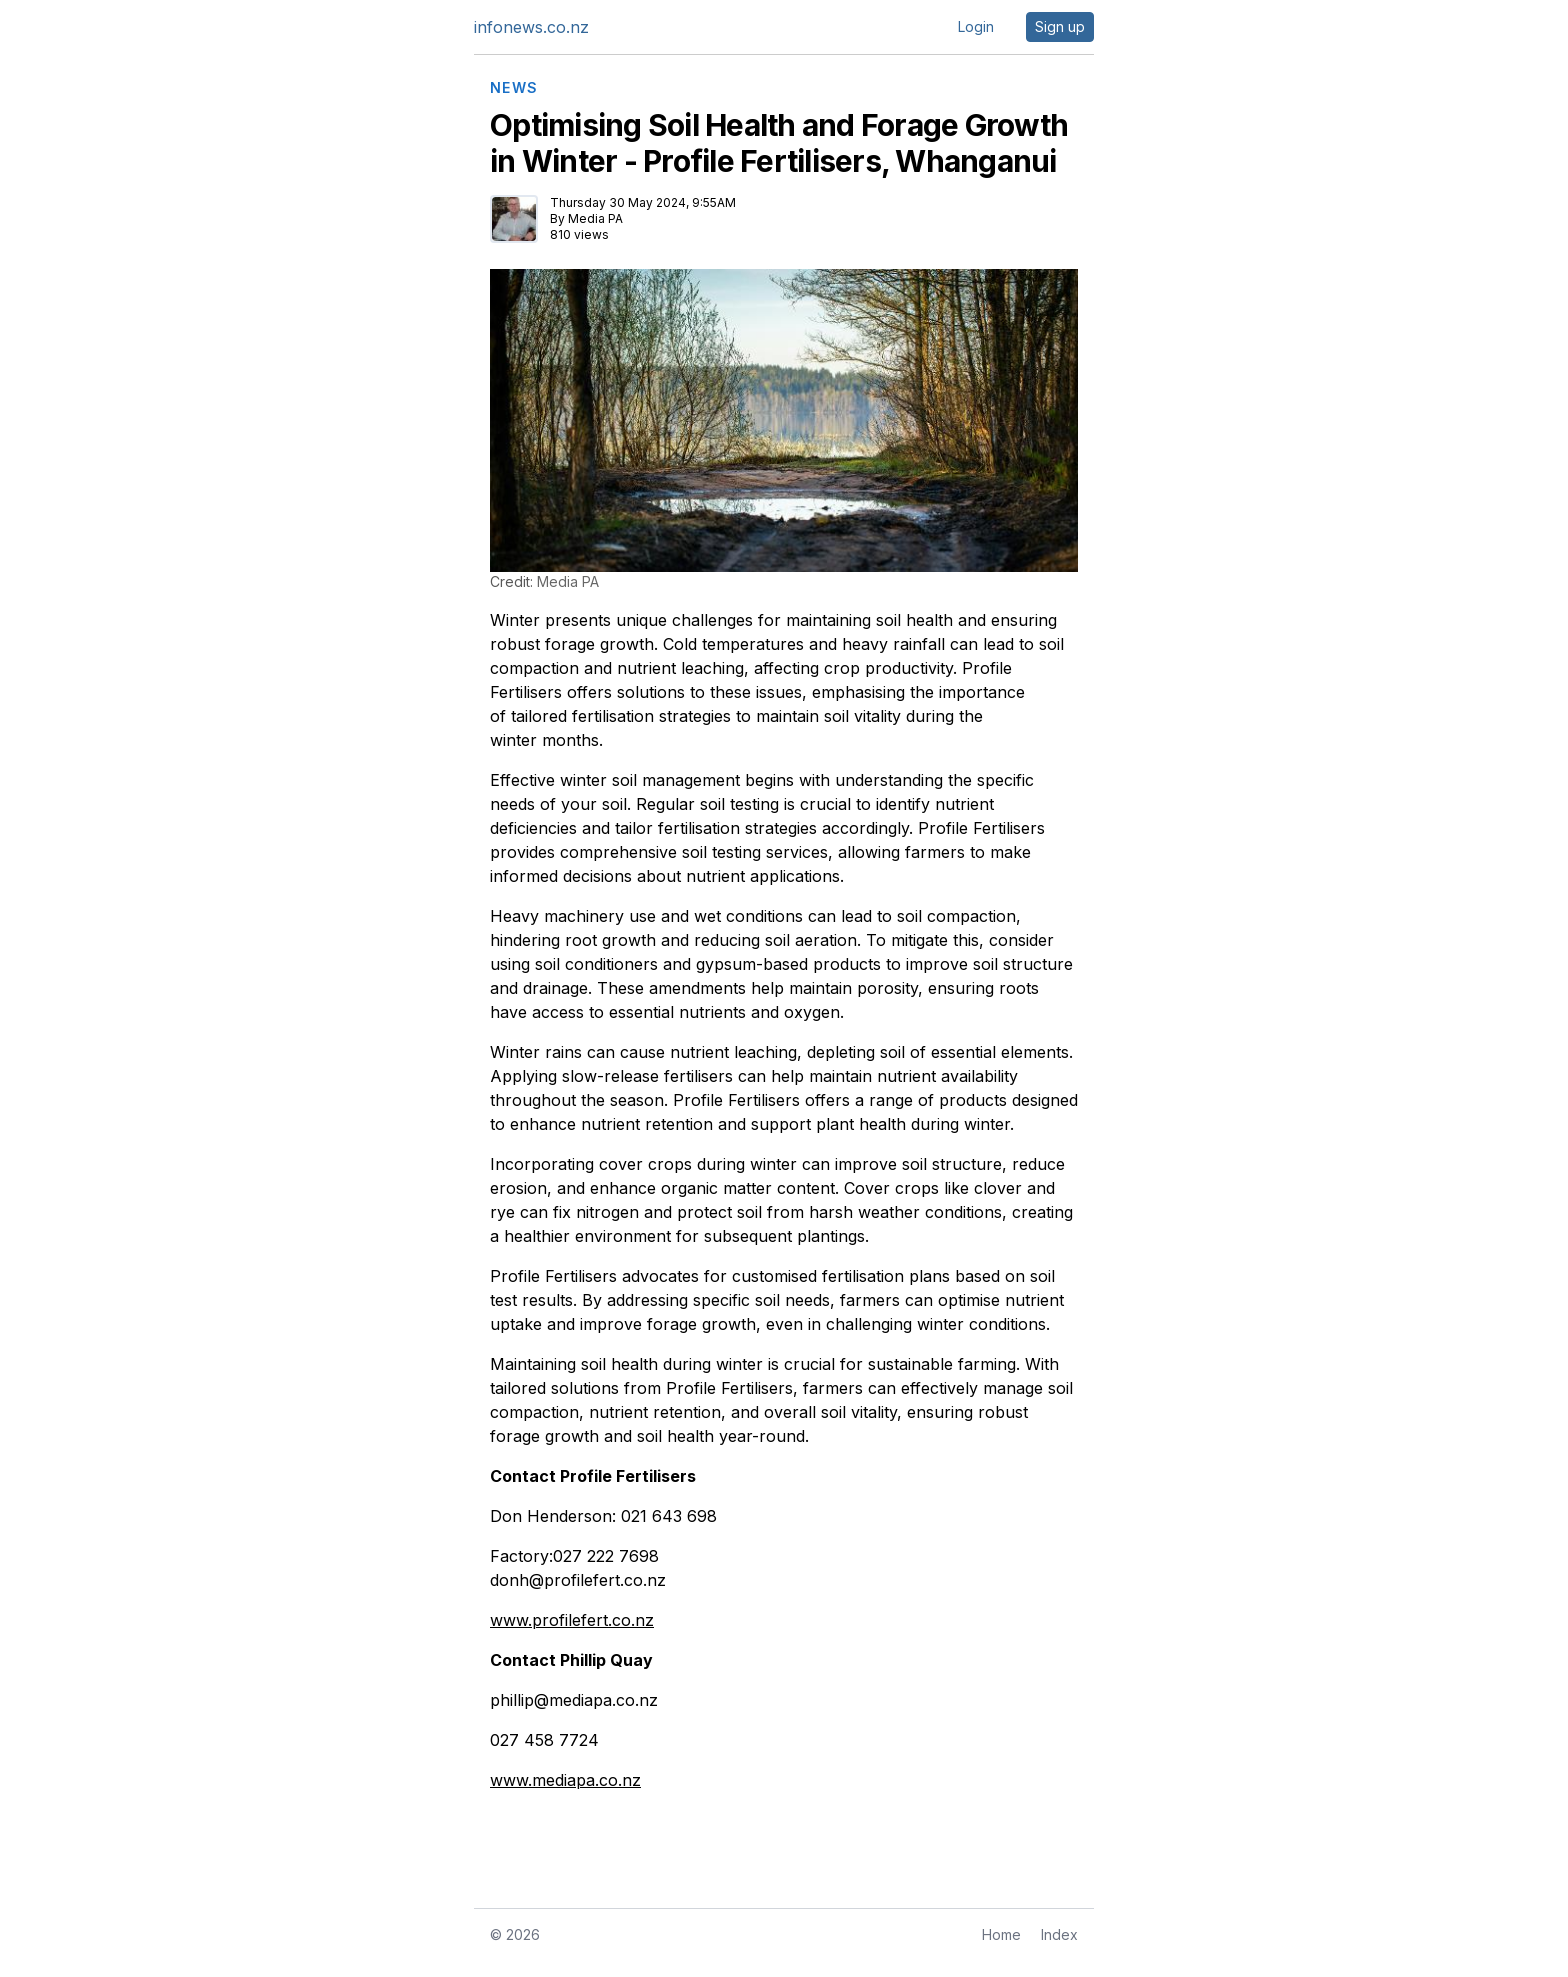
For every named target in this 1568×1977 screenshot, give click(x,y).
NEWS (514, 88)
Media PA (595, 218)
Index (1059, 1934)
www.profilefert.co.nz (572, 1620)
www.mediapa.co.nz (565, 1780)
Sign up (1060, 26)
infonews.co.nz (531, 27)
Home (1001, 1934)
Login (976, 26)
